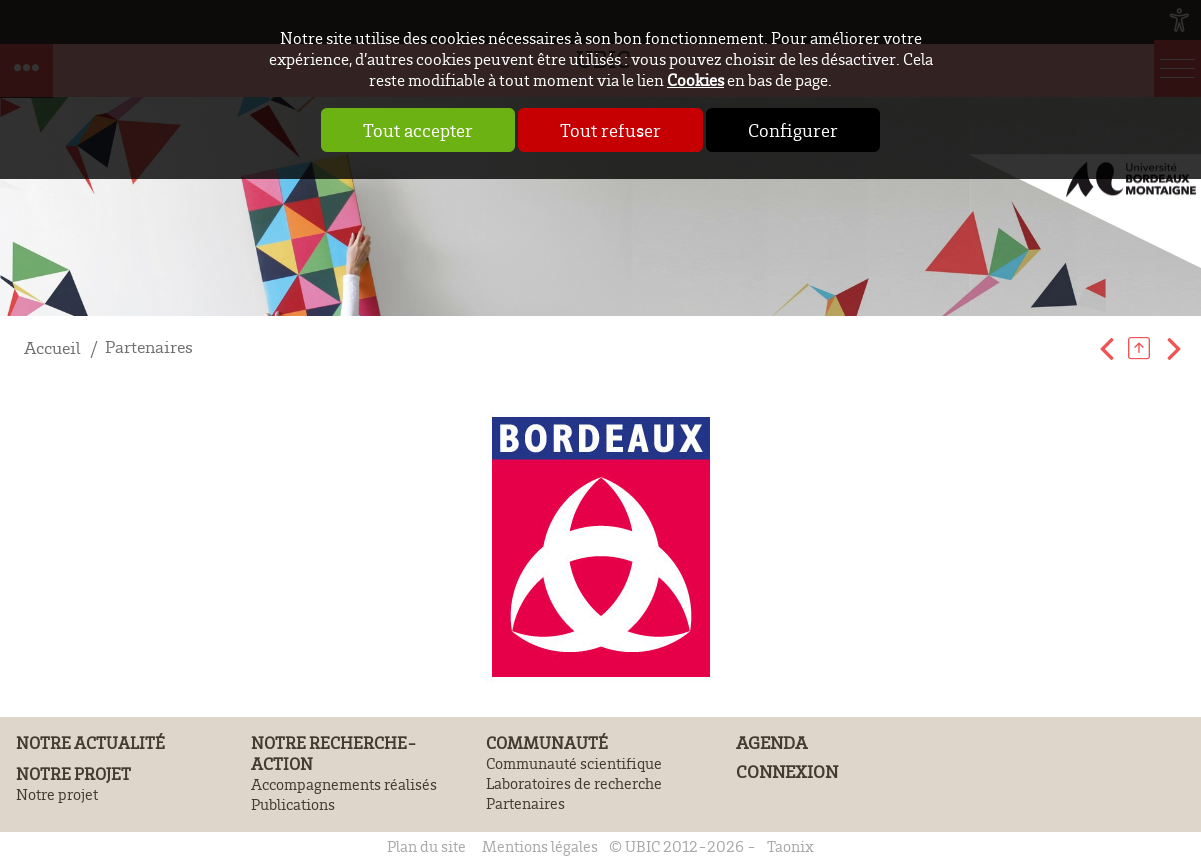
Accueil (52, 347)
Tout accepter (418, 130)
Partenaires (149, 346)
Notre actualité (90, 742)
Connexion (787, 771)
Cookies (695, 79)
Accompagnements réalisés (344, 784)
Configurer (793, 130)
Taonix (790, 846)
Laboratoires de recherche (574, 783)
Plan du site (426, 846)
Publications (293, 804)
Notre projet (73, 773)
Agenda (771, 742)
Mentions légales (540, 846)
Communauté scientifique (574, 763)
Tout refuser (610, 130)
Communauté (547, 742)
